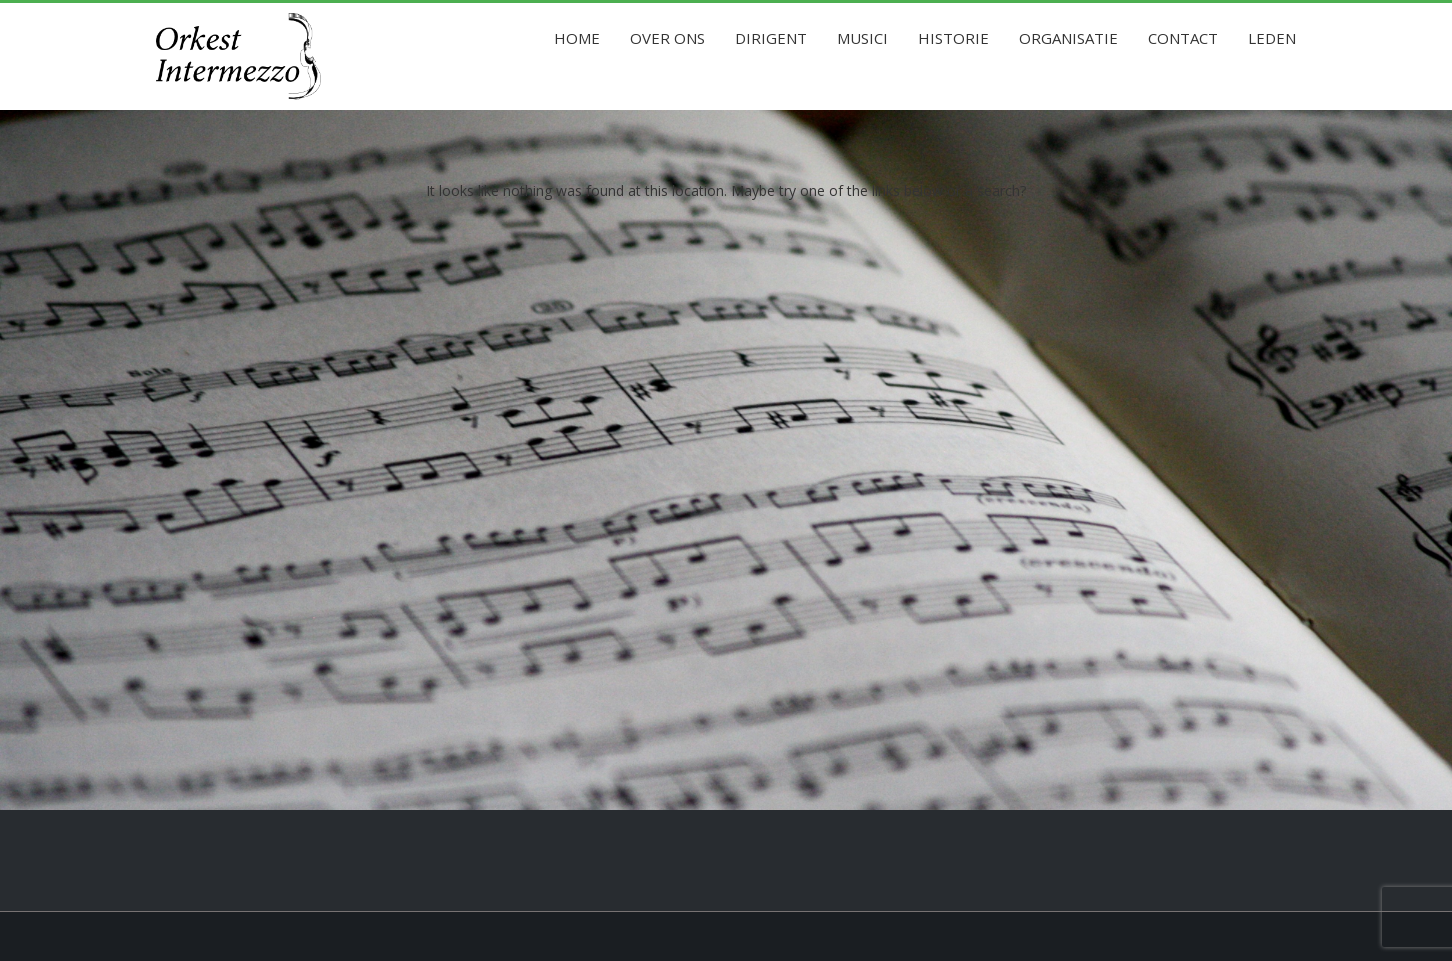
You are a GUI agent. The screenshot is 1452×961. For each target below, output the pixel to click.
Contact (1183, 38)
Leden (1272, 38)
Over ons (667, 38)
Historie (953, 38)
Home (577, 38)
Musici (862, 38)
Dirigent (771, 38)
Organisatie (1068, 38)
